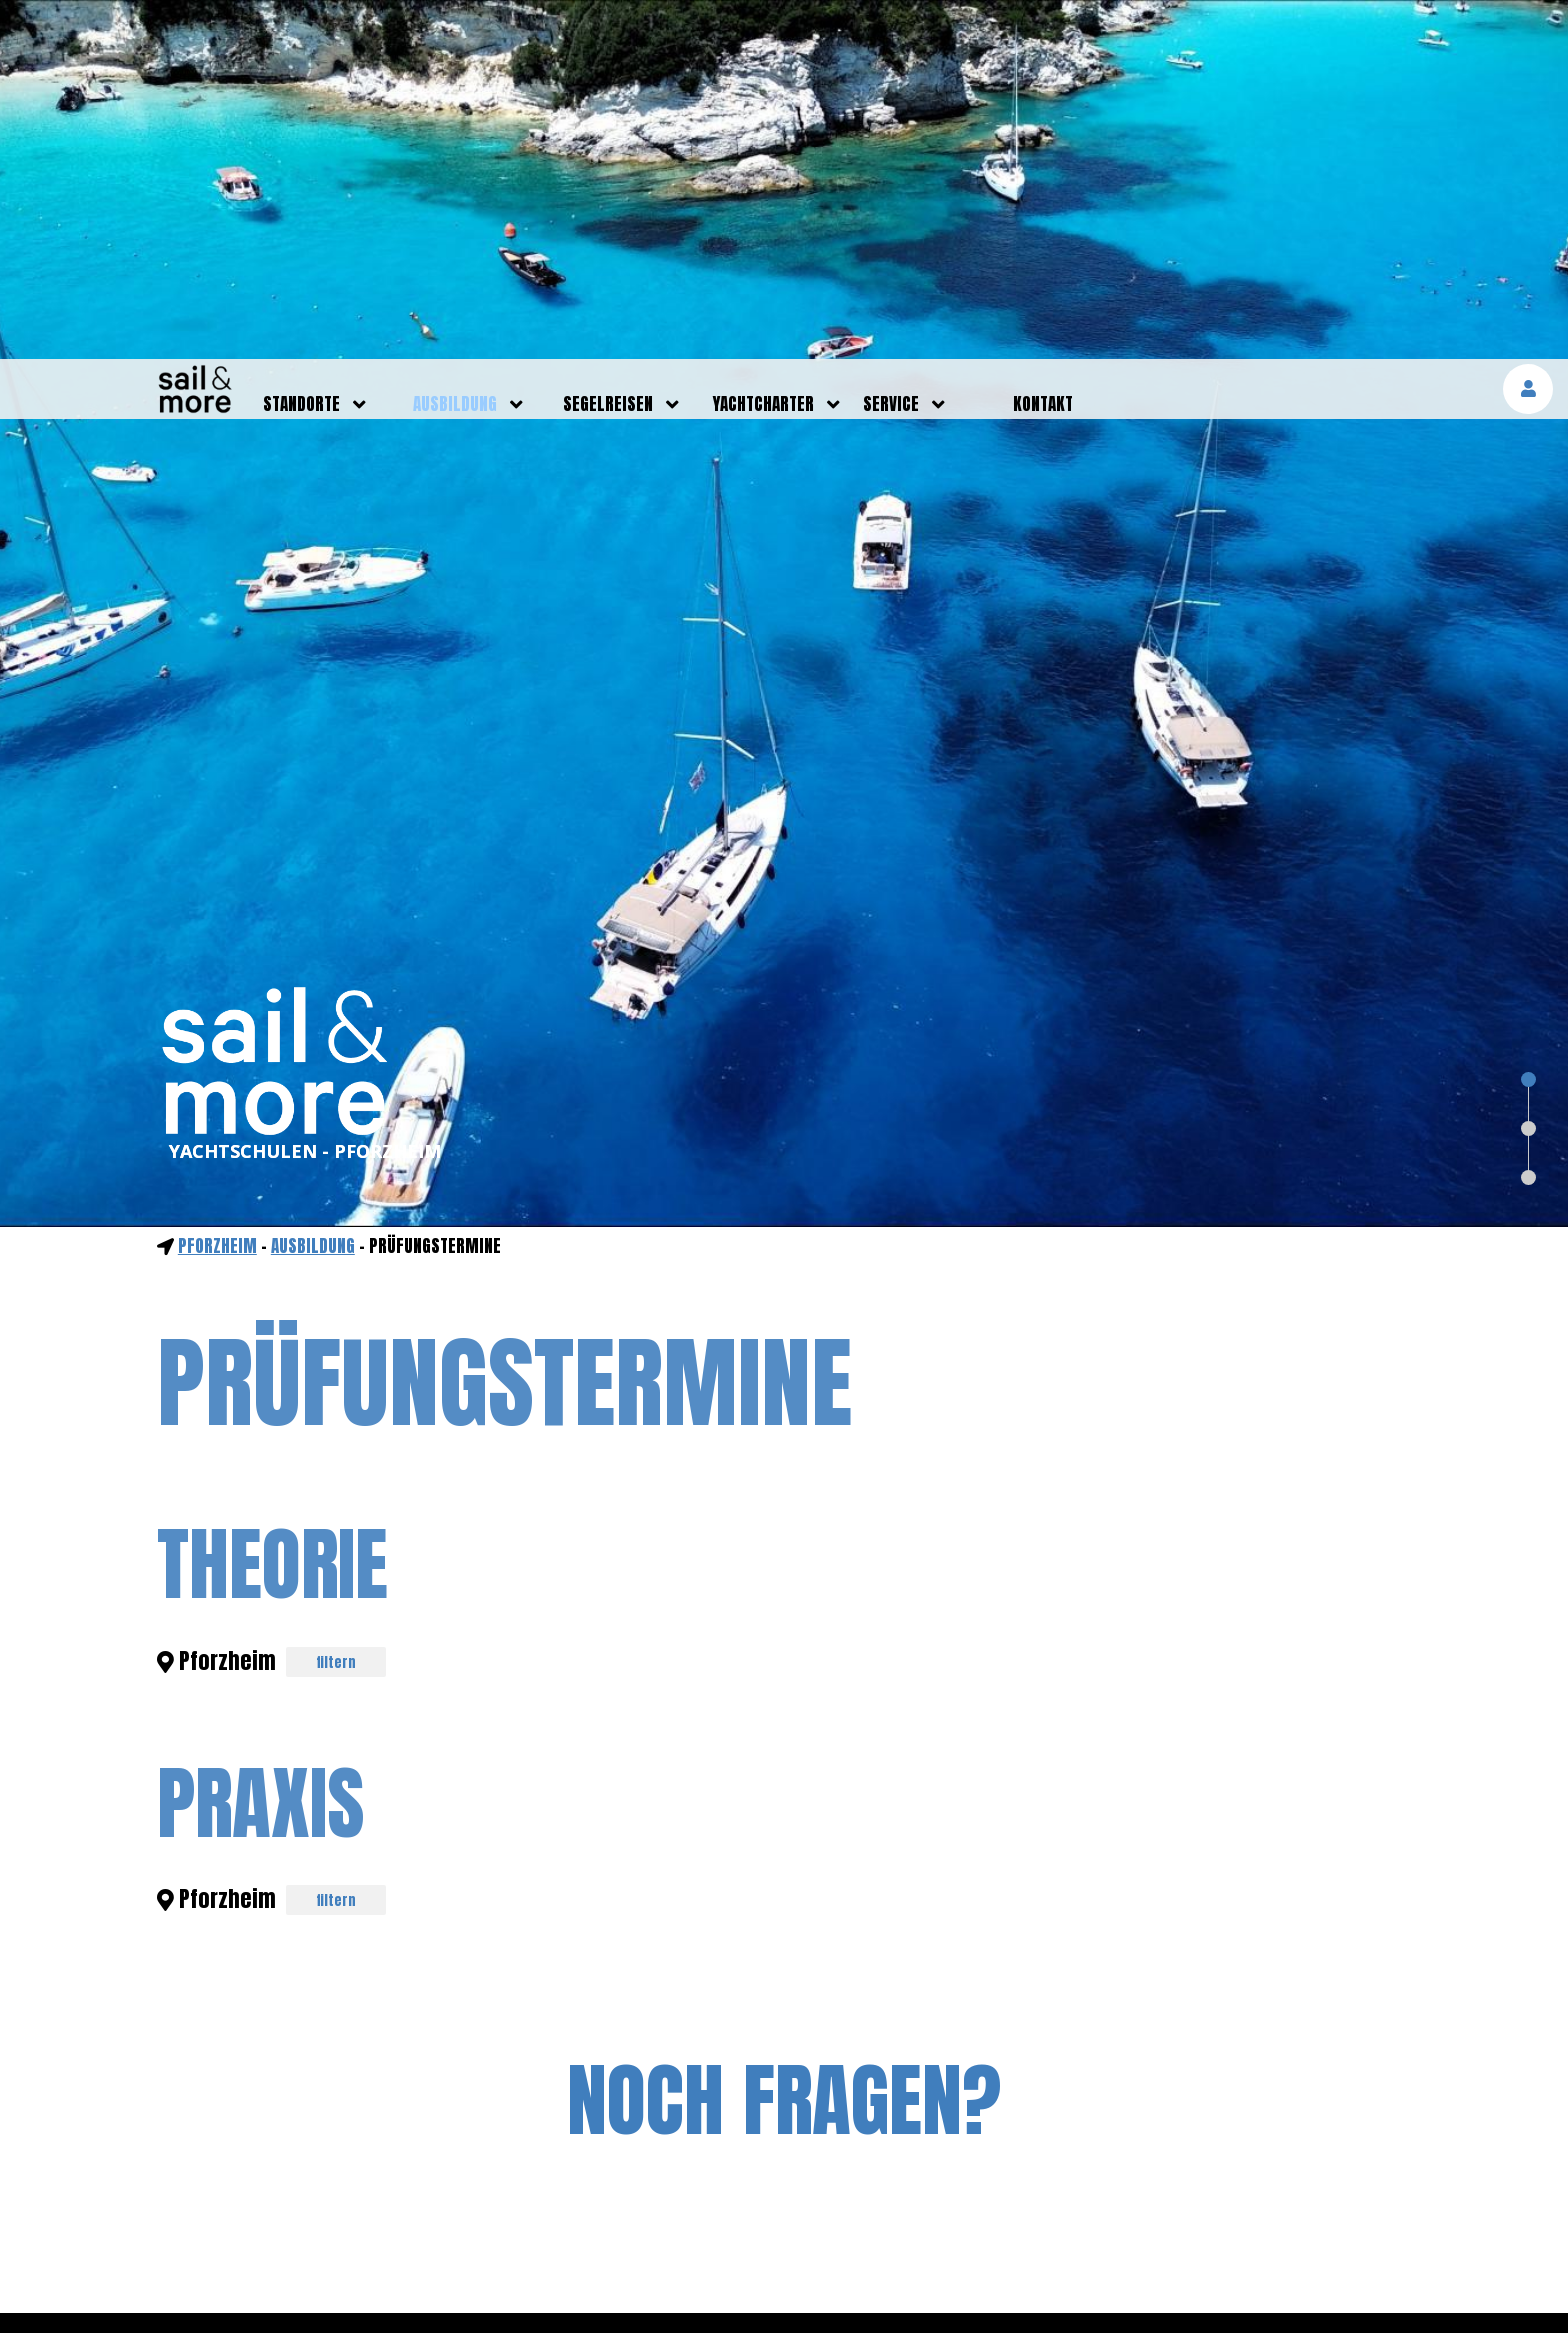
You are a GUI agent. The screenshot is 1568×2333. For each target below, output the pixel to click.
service (891, 45)
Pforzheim (217, 887)
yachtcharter (763, 45)
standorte (301, 45)
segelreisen (608, 45)
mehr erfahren (1338, 2287)
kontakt (1043, 45)
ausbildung (455, 45)
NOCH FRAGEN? (784, 1741)
